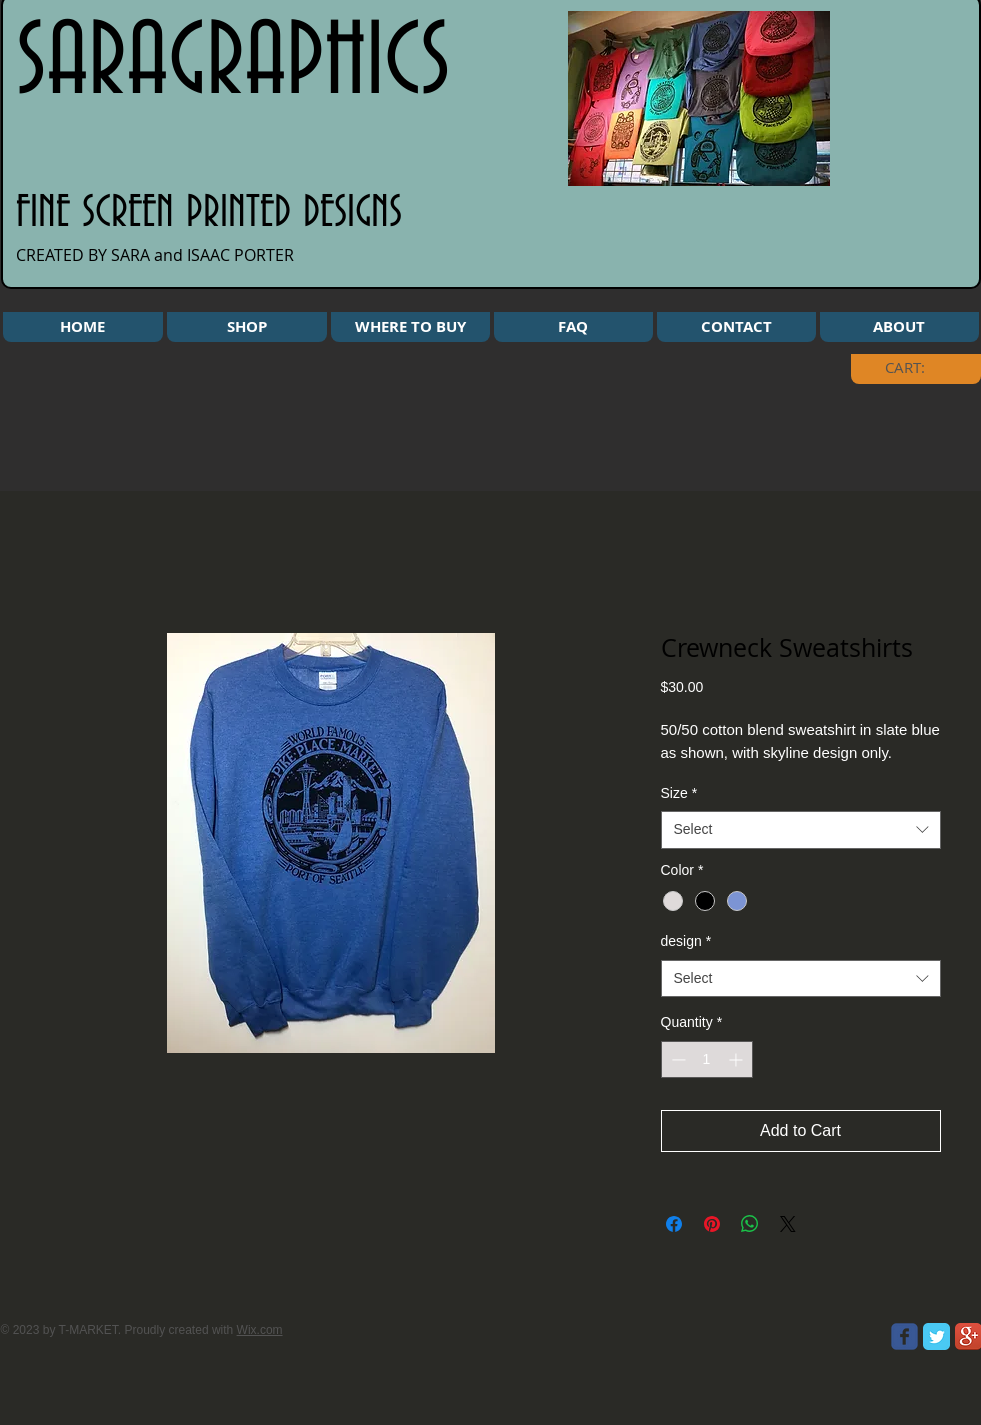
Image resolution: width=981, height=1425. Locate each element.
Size (679, 793)
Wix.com (260, 1330)
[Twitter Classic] (936, 1336)
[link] (920, 368)
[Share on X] (788, 1224)
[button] (247, 327)
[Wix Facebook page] (904, 1336)
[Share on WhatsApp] (750, 1224)
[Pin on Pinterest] (712, 1224)
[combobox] (801, 830)
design (686, 941)
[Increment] (737, 1059)
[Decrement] (676, 1059)
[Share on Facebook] (674, 1224)
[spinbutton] (707, 1059)
